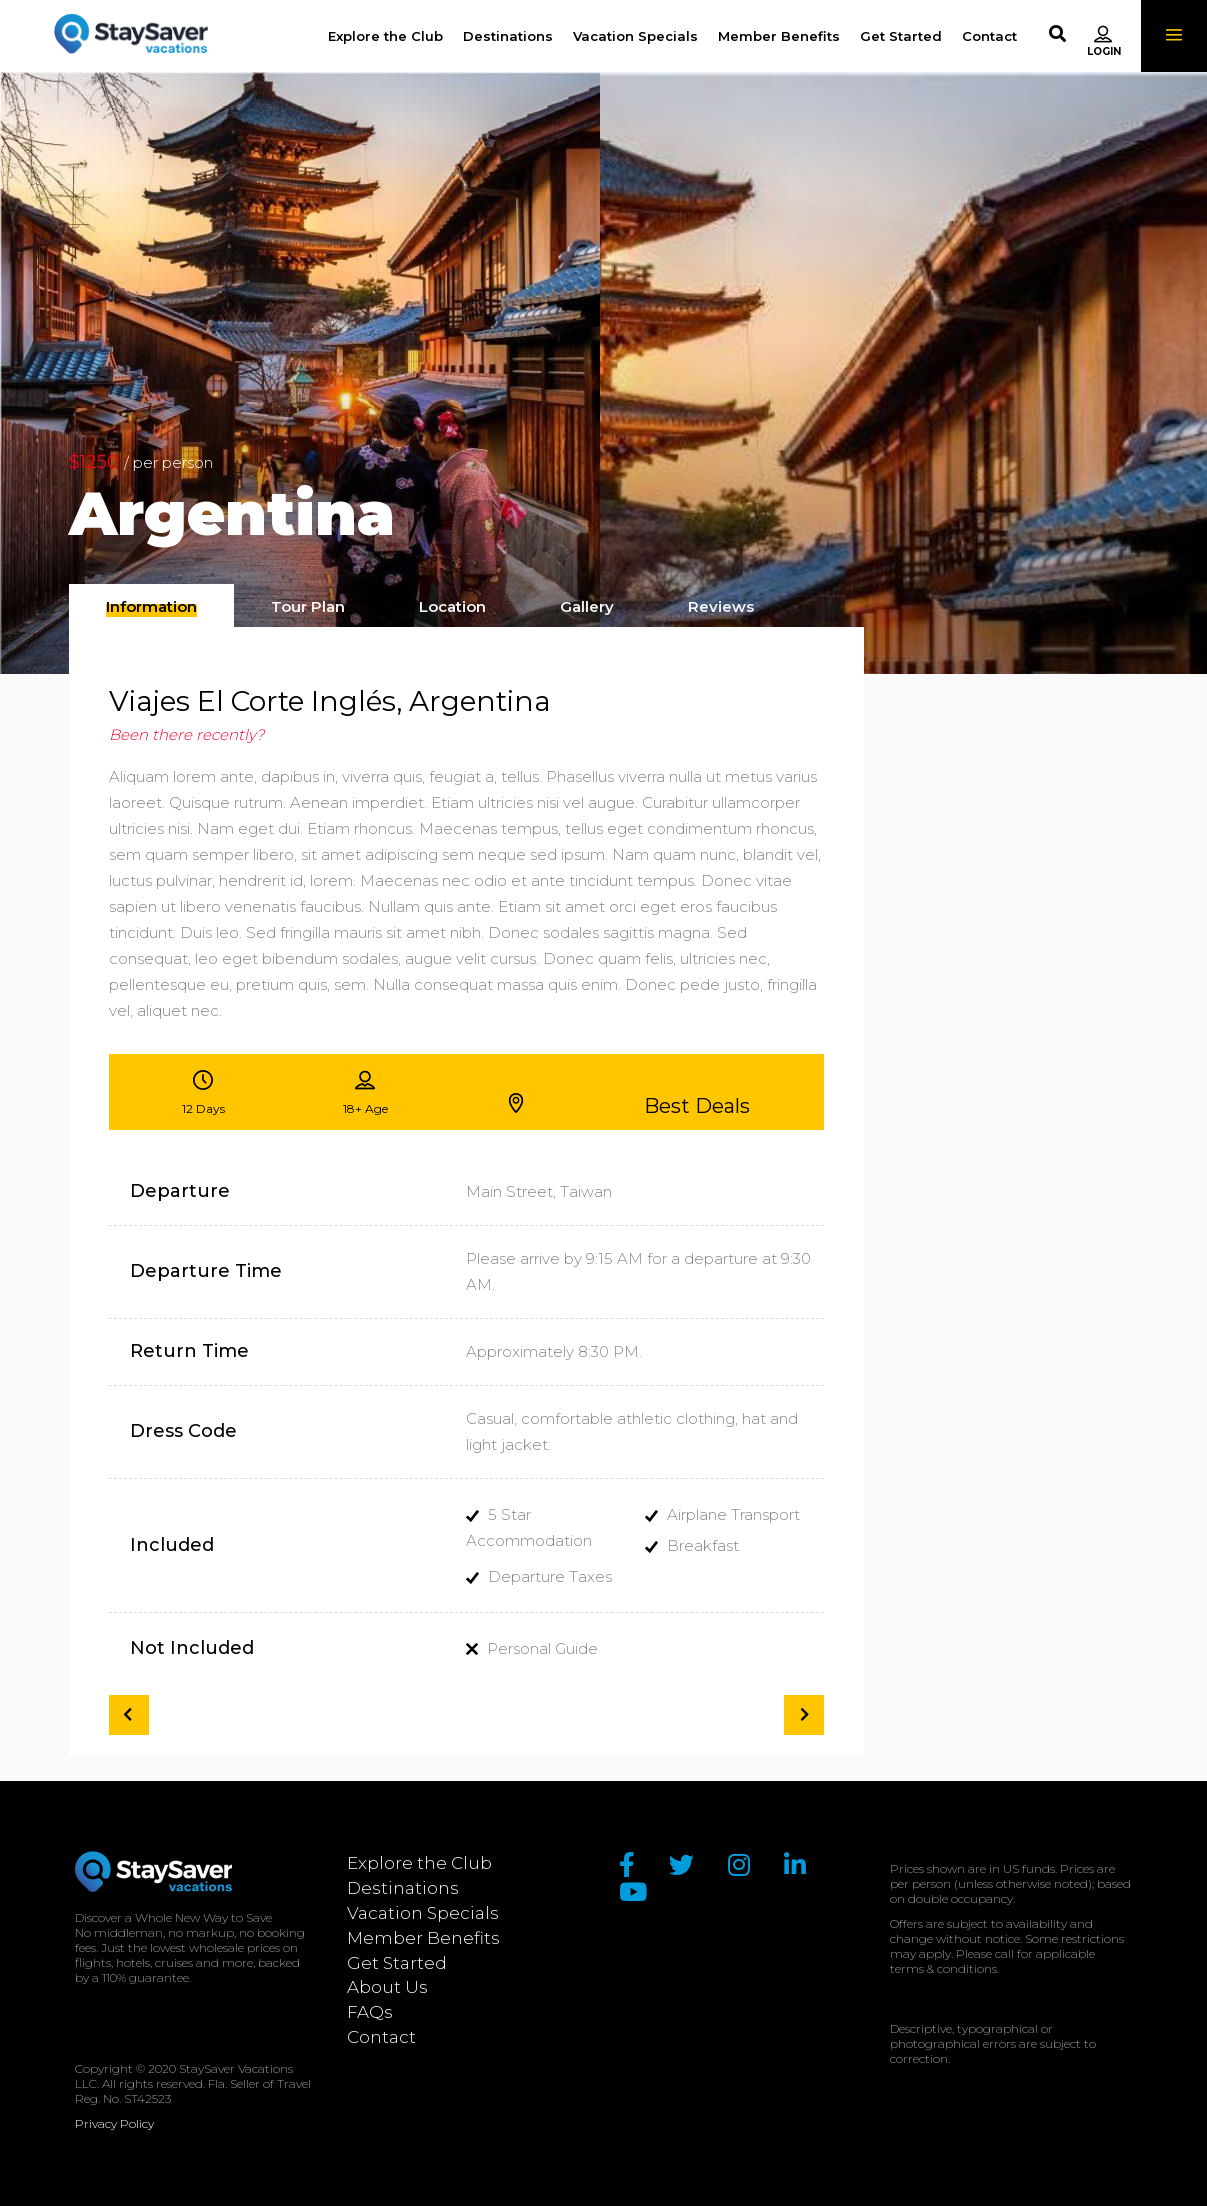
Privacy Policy (114, 2123)
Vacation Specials (423, 1913)
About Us (387, 1987)
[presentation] (151, 607)
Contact (381, 2037)
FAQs (370, 2012)
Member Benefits (423, 1938)
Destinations (403, 1888)
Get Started (397, 1963)
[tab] (151, 605)
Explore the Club (419, 1863)
